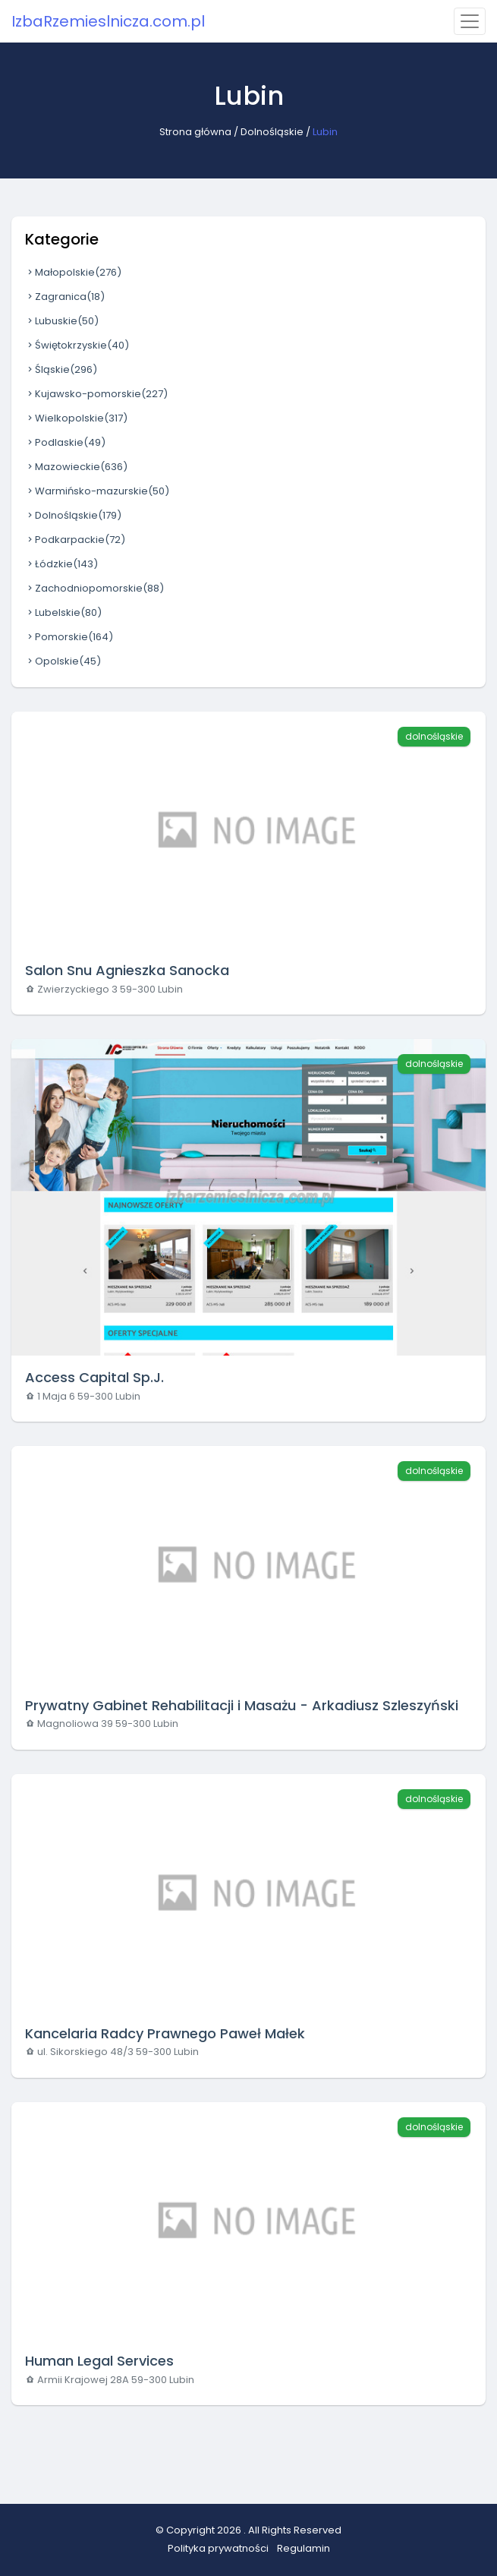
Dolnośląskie (272, 132)
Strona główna (195, 132)
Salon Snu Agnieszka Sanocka (127, 970)
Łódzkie (61, 564)
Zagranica (65, 296)
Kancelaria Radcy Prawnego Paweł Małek (165, 2033)
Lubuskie (62, 321)
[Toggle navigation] (470, 21)
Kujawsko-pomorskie (96, 394)
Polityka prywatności (218, 2548)
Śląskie (61, 369)
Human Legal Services (99, 2360)
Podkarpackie (75, 539)
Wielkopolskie (76, 418)
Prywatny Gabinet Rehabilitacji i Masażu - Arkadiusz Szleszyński (241, 1705)
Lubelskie (63, 612)
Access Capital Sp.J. (94, 1377)
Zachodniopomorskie (94, 588)
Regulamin (303, 2548)
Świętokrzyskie (77, 345)
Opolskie (63, 661)
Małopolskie (73, 272)
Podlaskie (65, 442)
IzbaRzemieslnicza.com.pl (108, 21)
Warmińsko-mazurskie (97, 491)
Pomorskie (69, 637)
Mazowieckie (76, 466)
